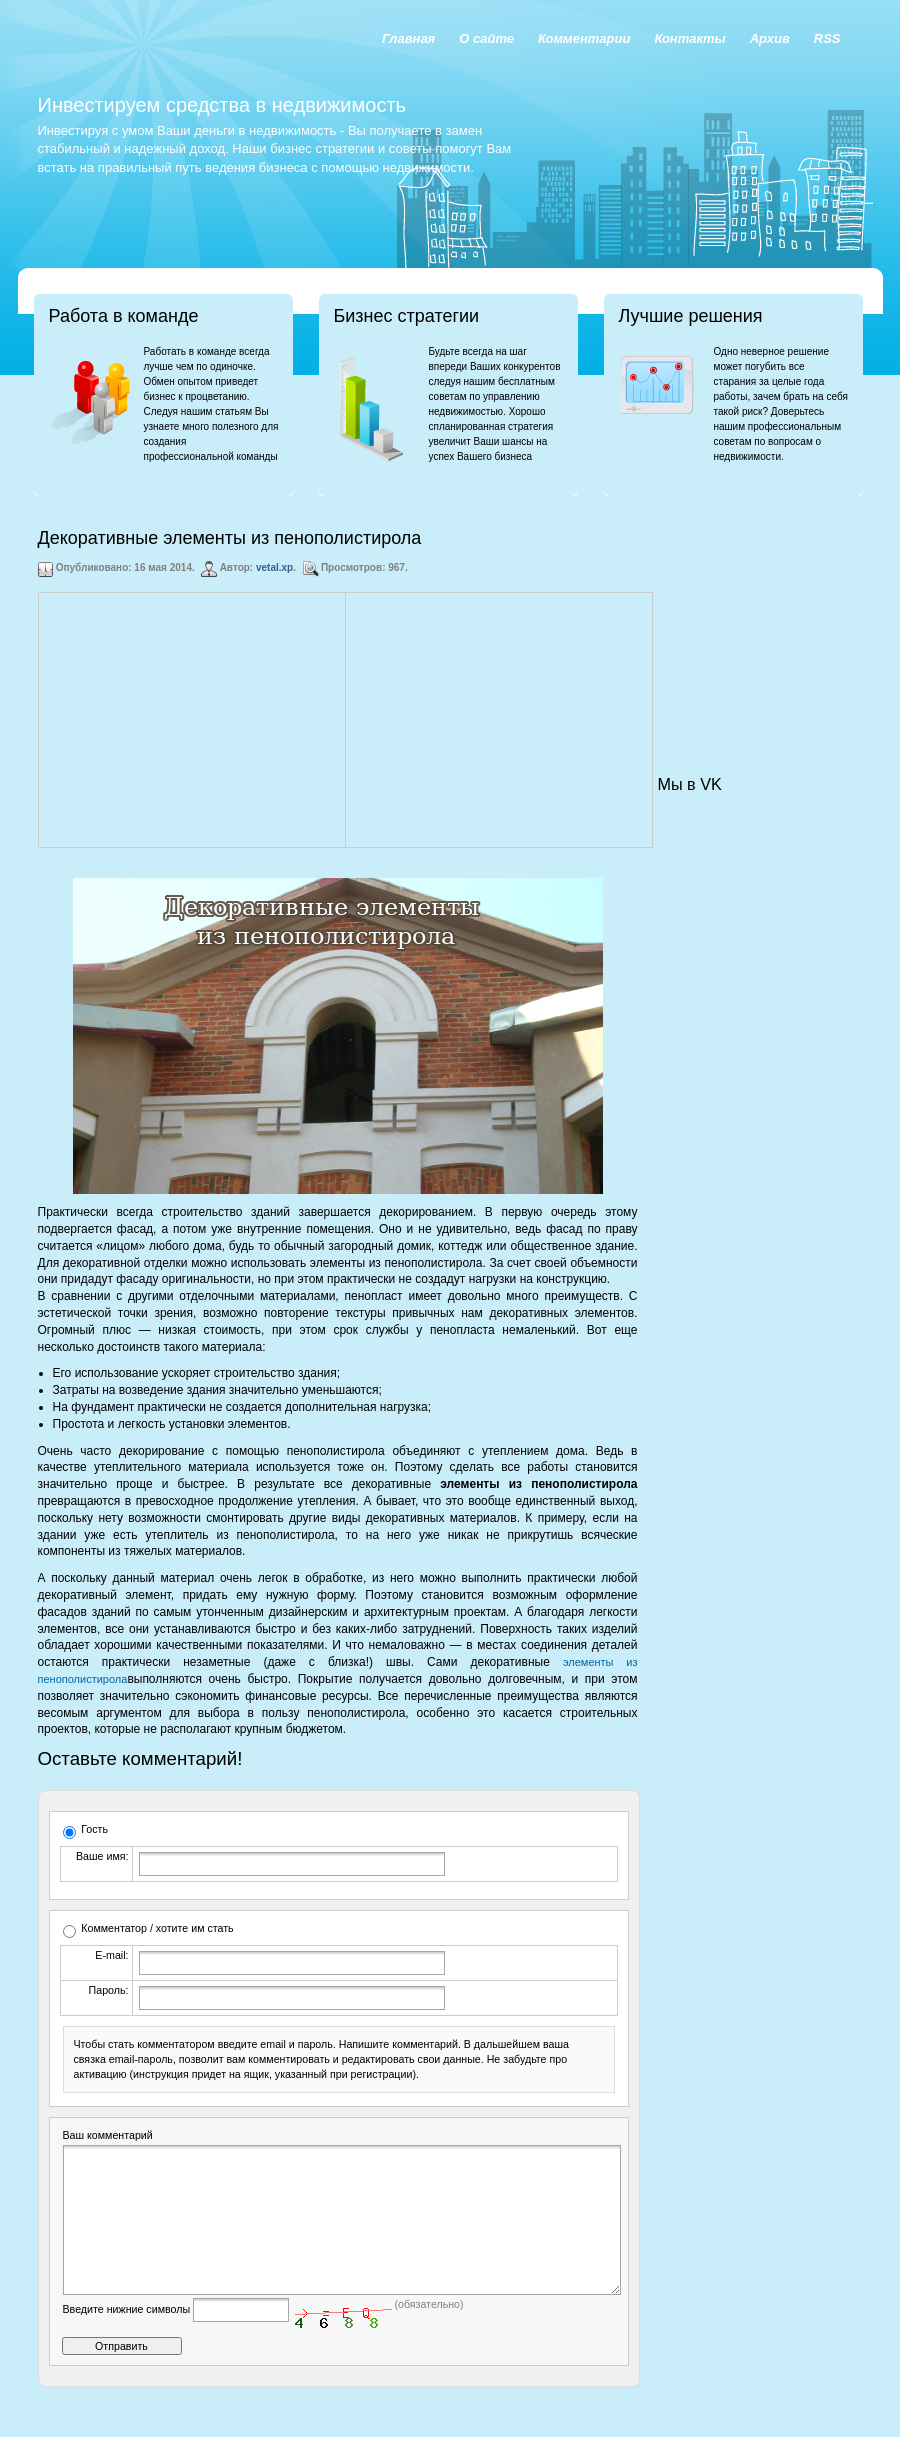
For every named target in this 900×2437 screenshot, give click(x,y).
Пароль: (109, 1990)
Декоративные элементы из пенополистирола (230, 538)
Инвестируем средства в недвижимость (222, 105)
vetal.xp (274, 567)
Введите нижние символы (127, 2339)
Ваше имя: (102, 1856)
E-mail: (111, 1955)
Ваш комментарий (108, 2135)
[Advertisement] (192, 720)
